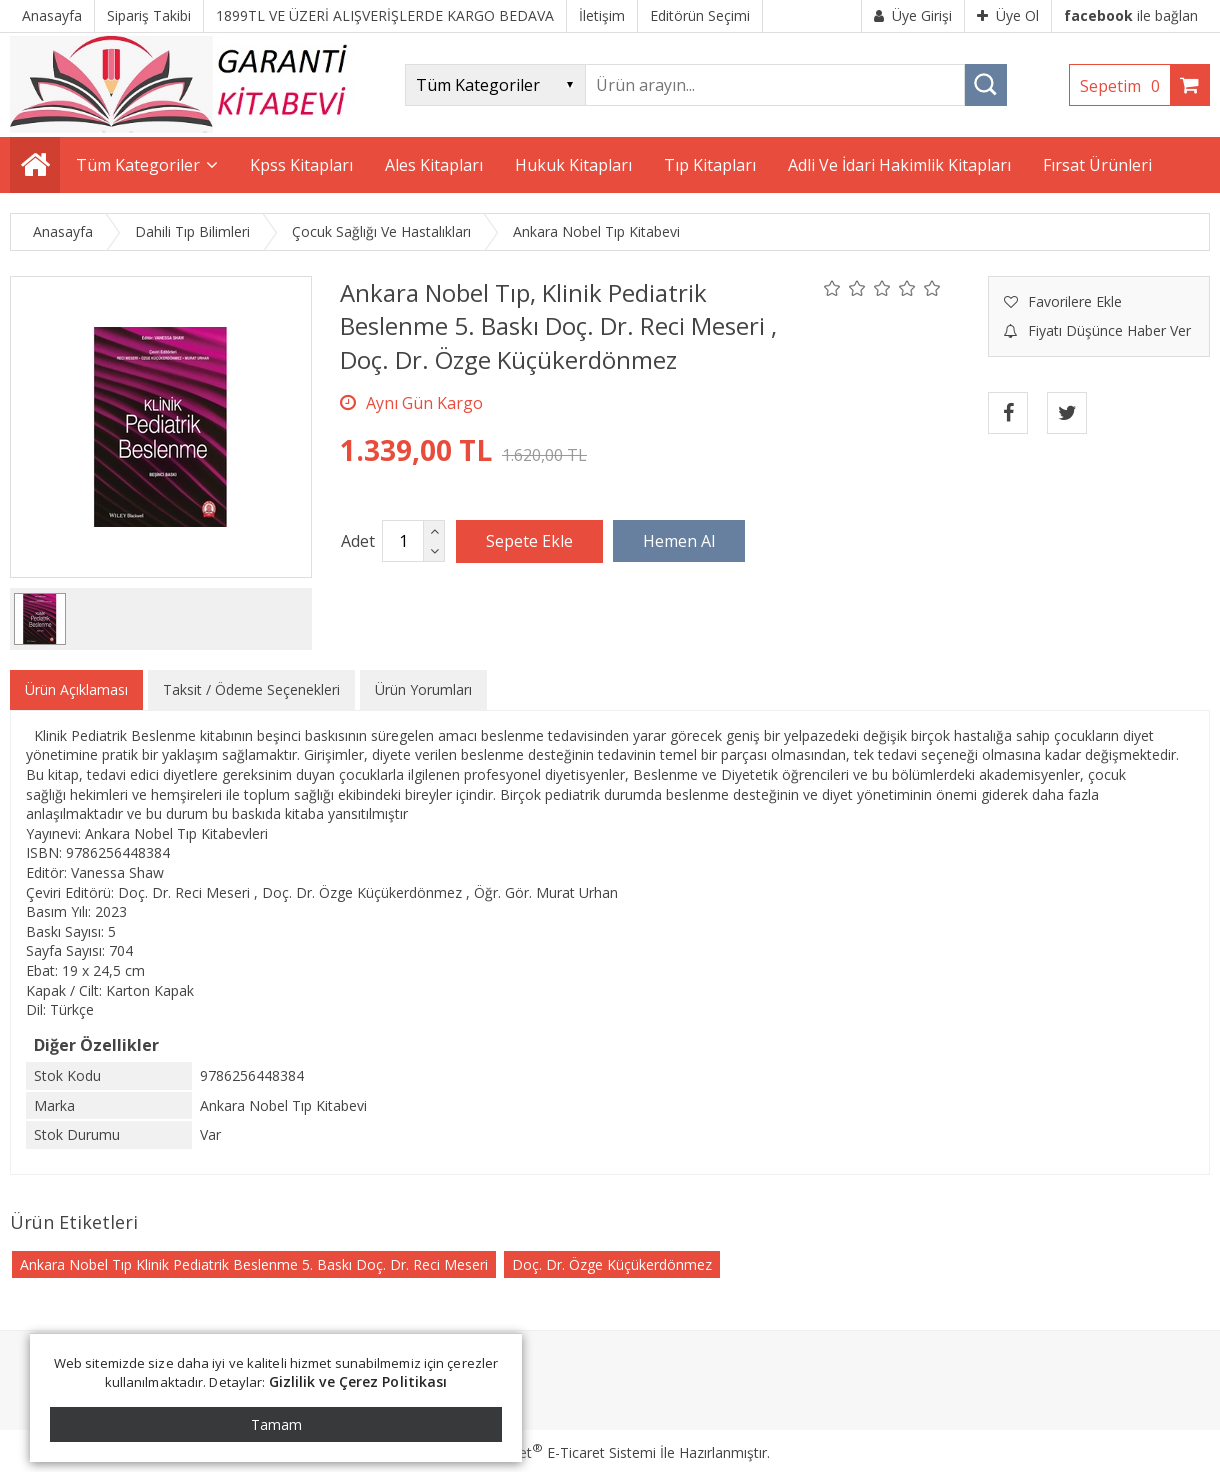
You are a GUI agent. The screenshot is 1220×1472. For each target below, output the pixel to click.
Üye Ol (1008, 15)
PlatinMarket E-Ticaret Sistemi (553, 1452)
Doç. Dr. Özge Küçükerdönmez (612, 1264)
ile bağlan (1131, 15)
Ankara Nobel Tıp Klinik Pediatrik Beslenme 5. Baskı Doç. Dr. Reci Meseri (254, 1264)
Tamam (276, 1424)
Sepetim (1125, 86)
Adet (358, 541)
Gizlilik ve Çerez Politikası (358, 1381)
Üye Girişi (913, 15)
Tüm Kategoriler (138, 165)
